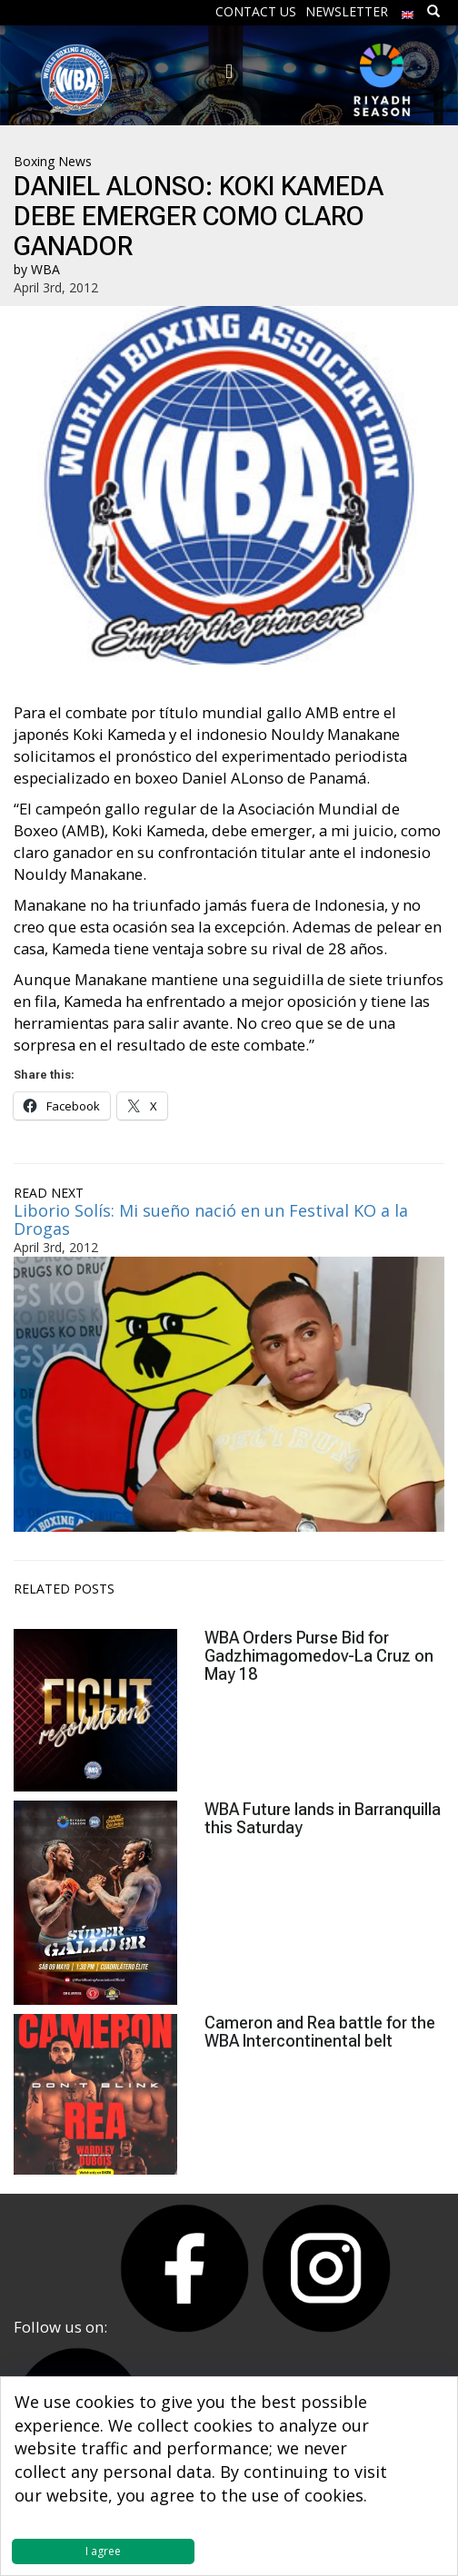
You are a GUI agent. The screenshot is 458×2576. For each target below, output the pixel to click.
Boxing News (53, 161)
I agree (103, 2551)
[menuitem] (408, 10)
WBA (45, 269)
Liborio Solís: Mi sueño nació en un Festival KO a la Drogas (211, 1219)
